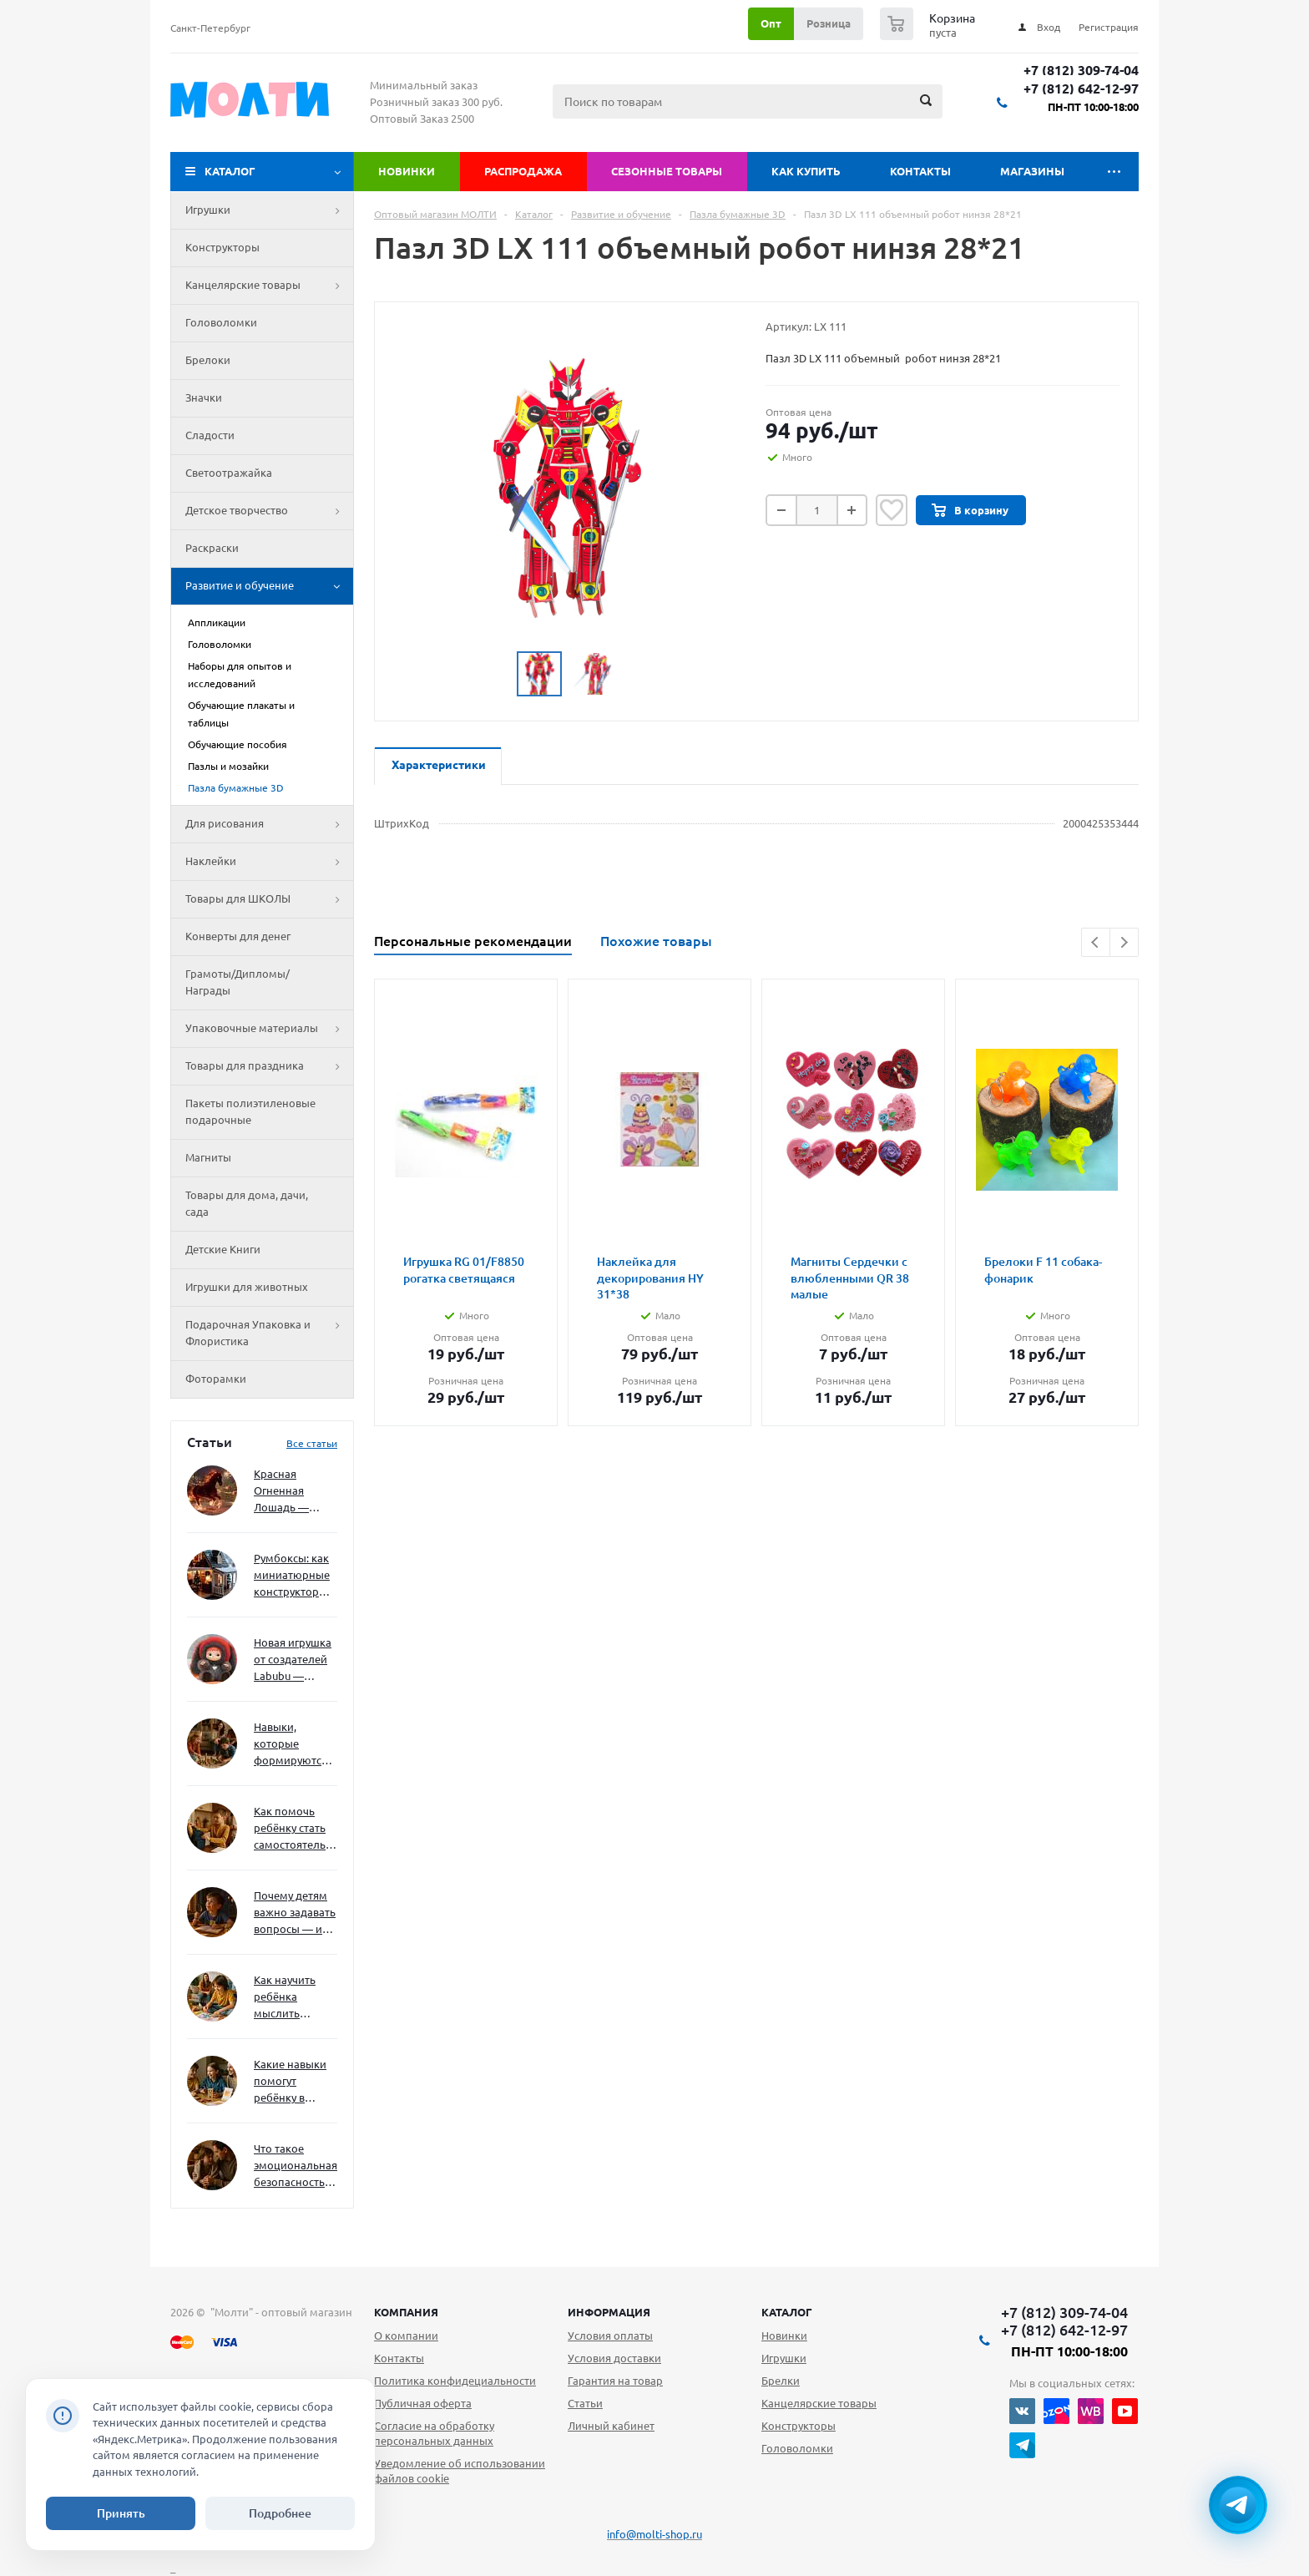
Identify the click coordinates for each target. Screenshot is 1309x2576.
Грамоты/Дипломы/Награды (237, 982)
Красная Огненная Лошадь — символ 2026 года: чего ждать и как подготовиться (292, 1492)
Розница (828, 23)
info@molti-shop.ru (654, 2534)
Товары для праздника (269, 1066)
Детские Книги (222, 1249)
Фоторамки (215, 1378)
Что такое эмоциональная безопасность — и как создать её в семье (295, 2166)
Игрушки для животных (246, 1287)
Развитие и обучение (269, 586)
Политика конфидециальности (455, 2380)
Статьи (585, 2403)
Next (1124, 942)
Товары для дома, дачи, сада (246, 1203)
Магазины (1032, 171)
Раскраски (212, 548)
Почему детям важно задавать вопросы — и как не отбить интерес (295, 1913)
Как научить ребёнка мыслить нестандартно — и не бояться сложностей (293, 1998)
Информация (609, 2312)
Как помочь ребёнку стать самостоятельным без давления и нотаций (295, 1829)
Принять (121, 2513)
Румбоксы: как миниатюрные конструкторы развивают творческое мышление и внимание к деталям (292, 1576)
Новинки (406, 171)
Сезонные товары (666, 171)
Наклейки (269, 861)
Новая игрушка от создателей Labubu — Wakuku (292, 1660)
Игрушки (269, 210)
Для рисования (269, 824)
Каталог (230, 171)
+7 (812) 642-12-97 (1081, 89)
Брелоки (207, 360)
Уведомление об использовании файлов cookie (459, 2470)
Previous (1095, 942)
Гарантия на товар (615, 2380)
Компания (406, 2312)
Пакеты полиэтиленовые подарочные (250, 1111)
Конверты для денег (238, 936)
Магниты (208, 1157)
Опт (771, 23)
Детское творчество (269, 511)
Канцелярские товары (269, 285)
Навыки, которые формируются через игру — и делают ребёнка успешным (292, 1745)
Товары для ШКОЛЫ (269, 899)
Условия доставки (614, 2358)
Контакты (920, 171)
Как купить (806, 171)
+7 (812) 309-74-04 (1081, 70)
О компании (406, 2335)
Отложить (891, 510)
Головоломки (221, 322)
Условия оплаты (610, 2335)
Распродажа (523, 171)
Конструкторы (222, 247)
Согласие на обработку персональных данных (434, 2433)
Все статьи (311, 1443)
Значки (203, 397)
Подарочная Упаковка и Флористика (269, 1333)
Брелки (780, 2380)
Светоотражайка (228, 472)
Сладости (210, 435)
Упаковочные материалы (269, 1028)
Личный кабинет (611, 2426)
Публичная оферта (423, 2403)
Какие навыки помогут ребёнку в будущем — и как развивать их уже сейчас (290, 2082)
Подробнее (280, 2513)
